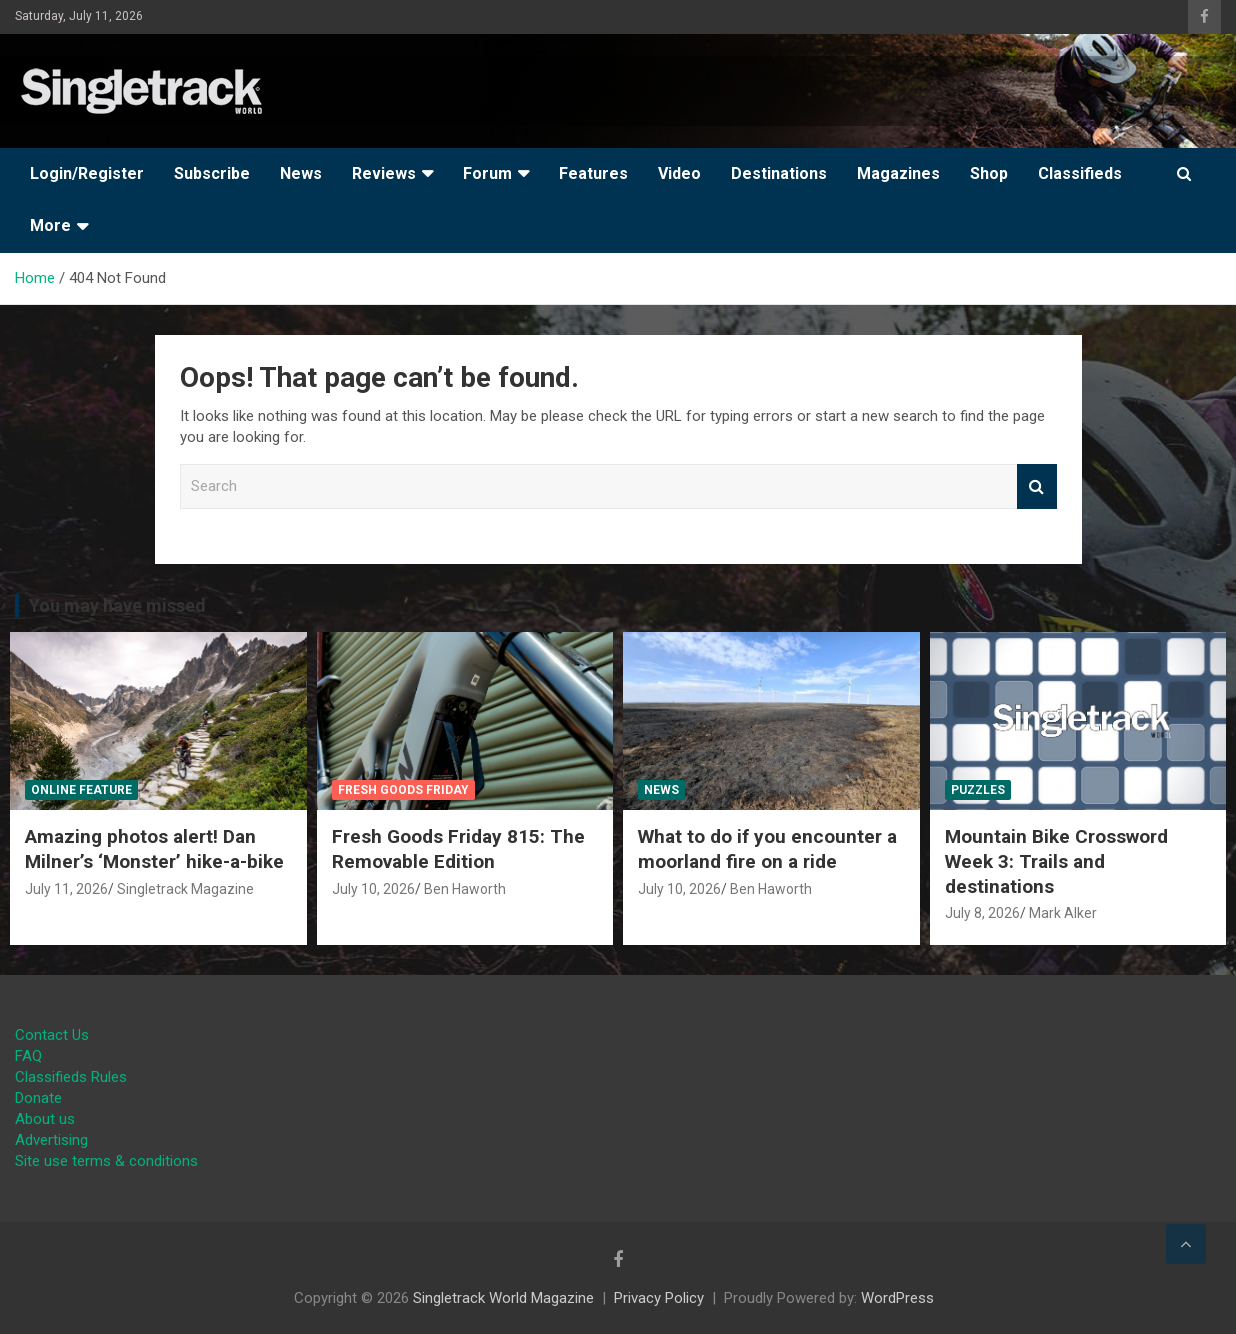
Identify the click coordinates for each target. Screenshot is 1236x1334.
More (50, 225)
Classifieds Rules (71, 1077)
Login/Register (87, 173)
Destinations (779, 173)
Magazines (898, 173)
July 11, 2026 (66, 889)
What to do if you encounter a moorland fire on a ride (767, 849)
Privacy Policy (659, 1298)
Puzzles (978, 790)
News (301, 173)
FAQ (28, 1056)
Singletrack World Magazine (503, 1298)
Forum (487, 173)
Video (679, 173)
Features (593, 173)
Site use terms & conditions (106, 1161)
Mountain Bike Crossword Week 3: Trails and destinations (1056, 861)
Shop (989, 173)
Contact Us (52, 1035)
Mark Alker (1063, 913)
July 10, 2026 (373, 889)
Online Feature (81, 790)
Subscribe (212, 173)
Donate (38, 1098)
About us (45, 1119)
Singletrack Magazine (185, 889)
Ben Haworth (465, 889)
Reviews (384, 173)
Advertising (51, 1140)
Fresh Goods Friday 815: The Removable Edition (458, 849)
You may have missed (117, 605)
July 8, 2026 (982, 913)
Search (1037, 486)
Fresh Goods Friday (403, 790)
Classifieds (1080, 173)
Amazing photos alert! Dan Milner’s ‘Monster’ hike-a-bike (154, 849)
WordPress (897, 1298)
